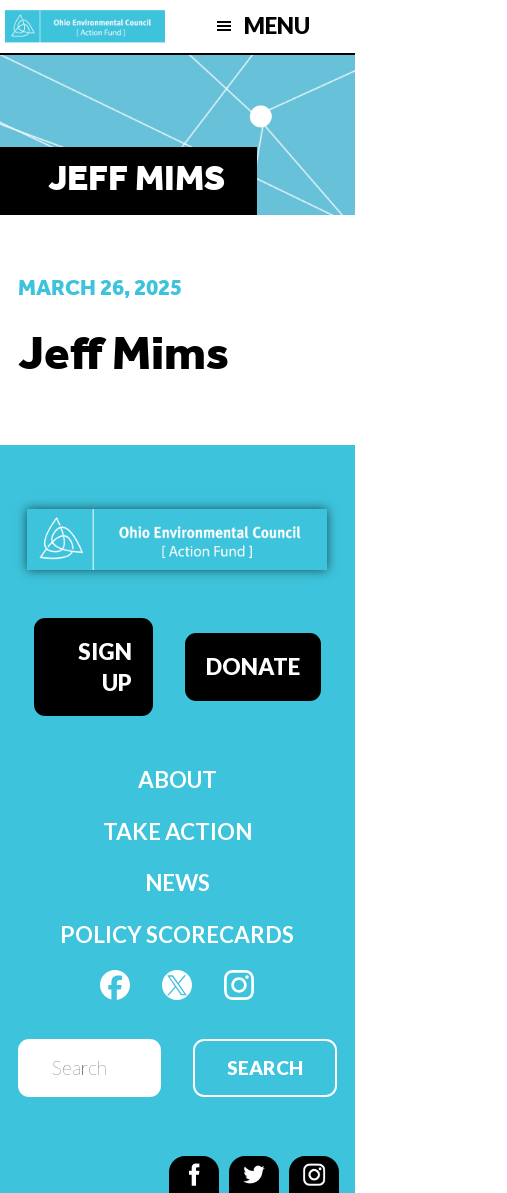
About (177, 779)
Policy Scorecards (177, 934)
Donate (253, 666)
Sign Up (105, 667)
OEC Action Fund (85, 26)
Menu (277, 25)
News (177, 882)
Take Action (177, 831)
